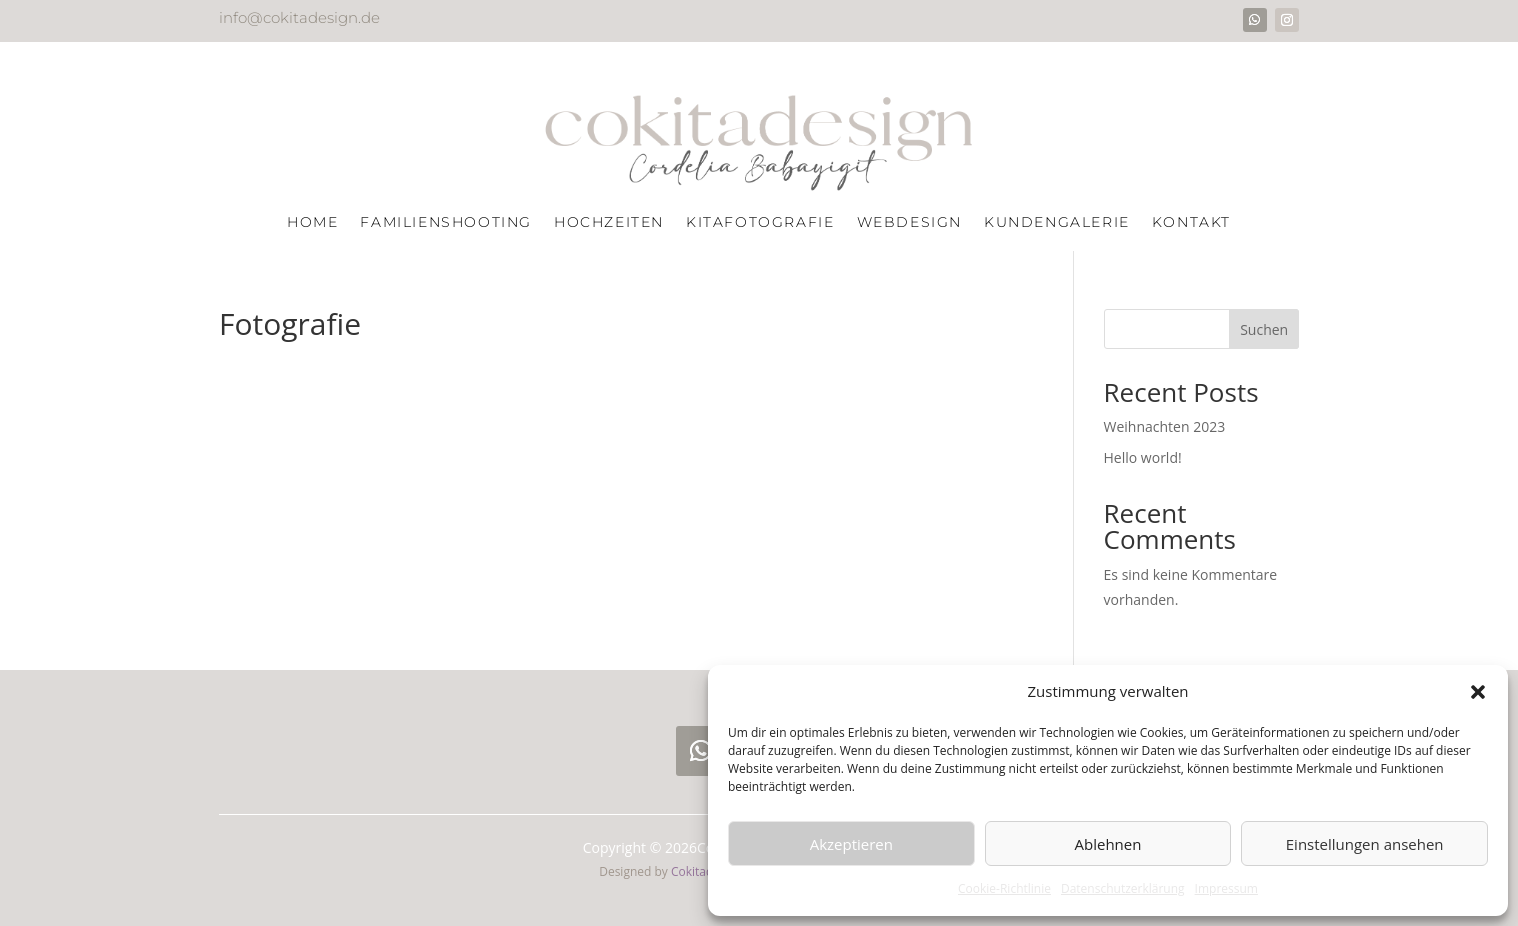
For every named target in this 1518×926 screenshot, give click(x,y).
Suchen (1264, 329)
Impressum (1226, 888)
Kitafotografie (760, 223)
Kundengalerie (1057, 223)
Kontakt (1191, 223)
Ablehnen (1108, 844)
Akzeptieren (851, 844)
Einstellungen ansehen (1365, 844)
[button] (1478, 692)
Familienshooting (446, 223)
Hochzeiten (609, 223)
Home (312, 223)
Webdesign (909, 223)
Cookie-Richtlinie (1004, 888)
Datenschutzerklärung (1123, 888)
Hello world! (1143, 457)
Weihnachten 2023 (1165, 426)
